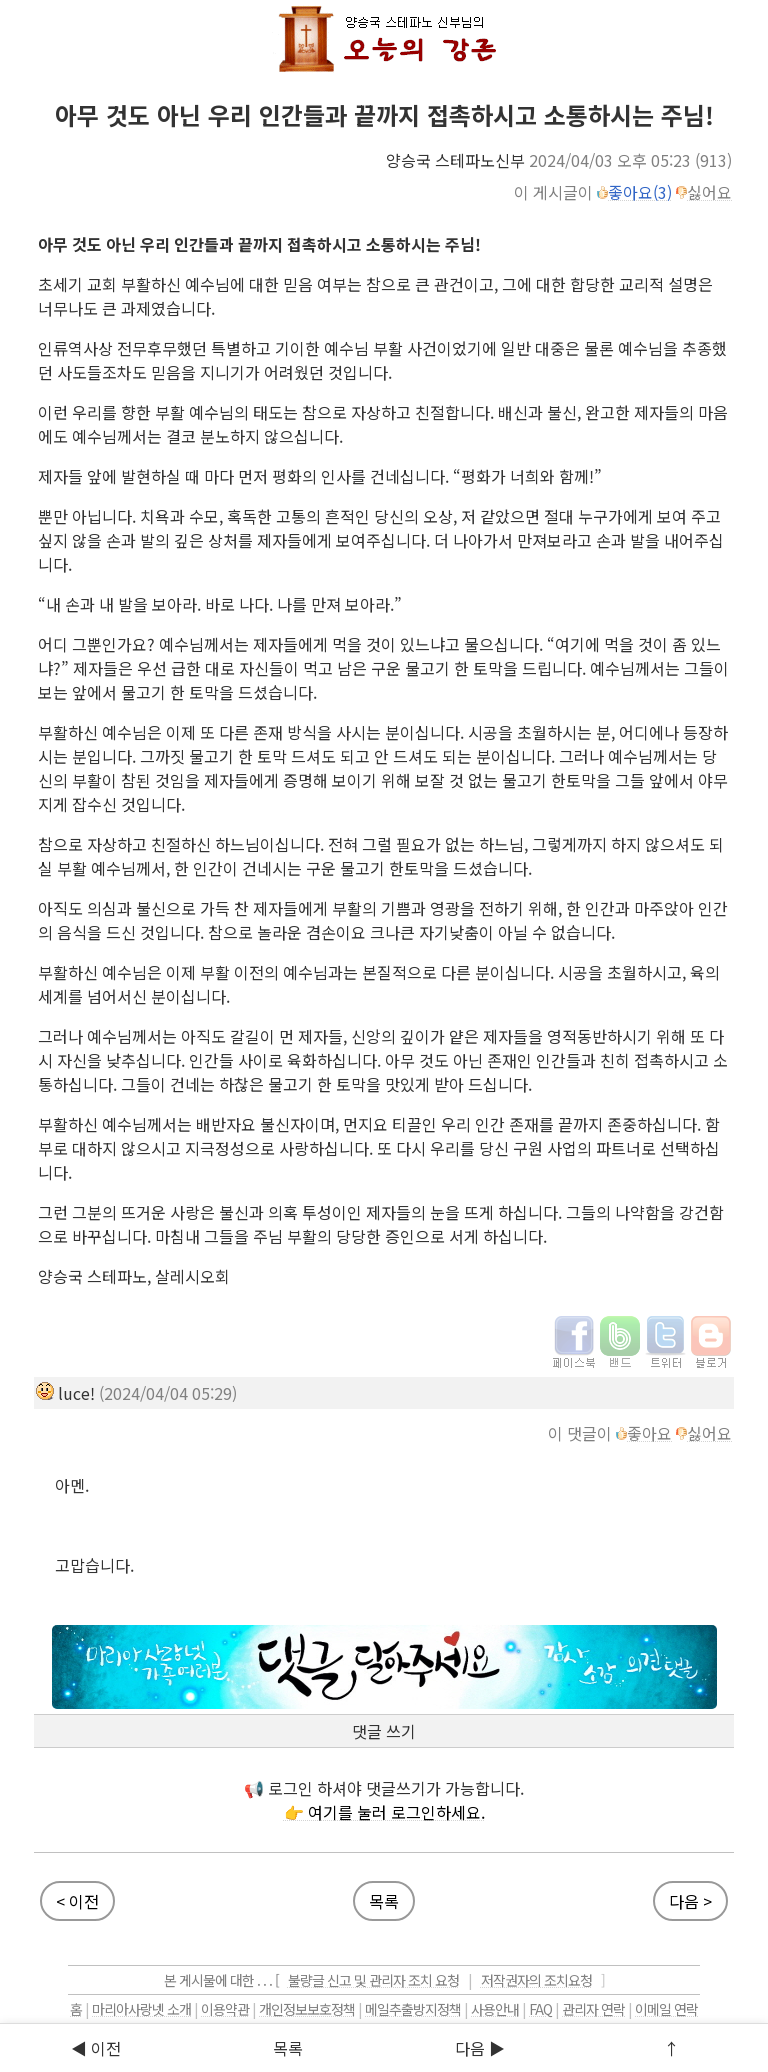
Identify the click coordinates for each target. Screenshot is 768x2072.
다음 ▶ (480, 2048)
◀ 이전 (96, 2048)
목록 (288, 2048)
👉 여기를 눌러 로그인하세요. (384, 1812)
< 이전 (77, 1901)
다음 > (690, 1901)
